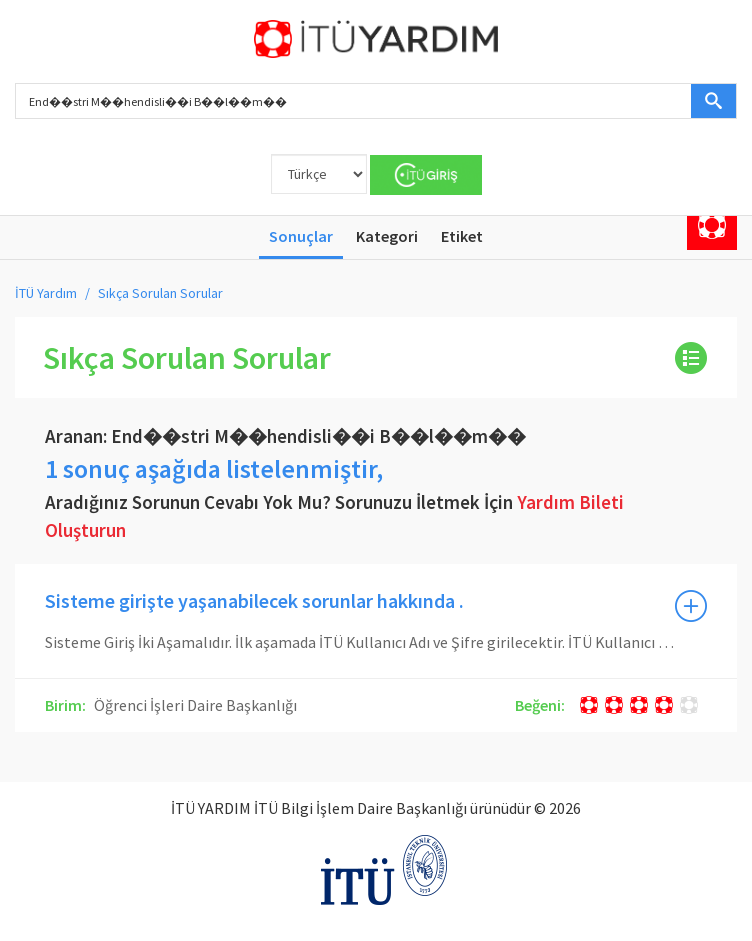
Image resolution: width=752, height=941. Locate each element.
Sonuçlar (301, 236)
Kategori (387, 236)
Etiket (462, 236)
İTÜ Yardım (46, 293)
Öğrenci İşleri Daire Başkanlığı (194, 705)
